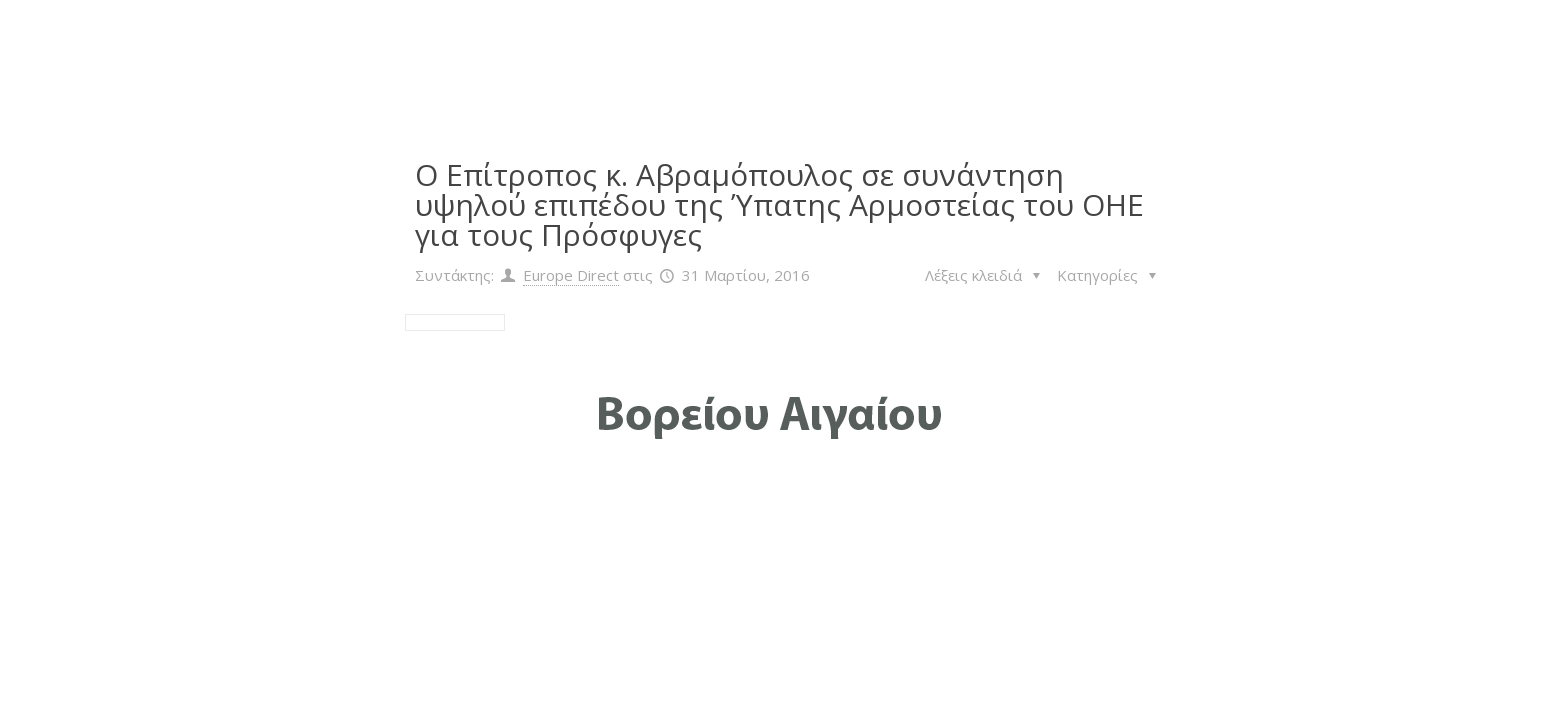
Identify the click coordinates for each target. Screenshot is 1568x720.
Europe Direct (571, 275)
